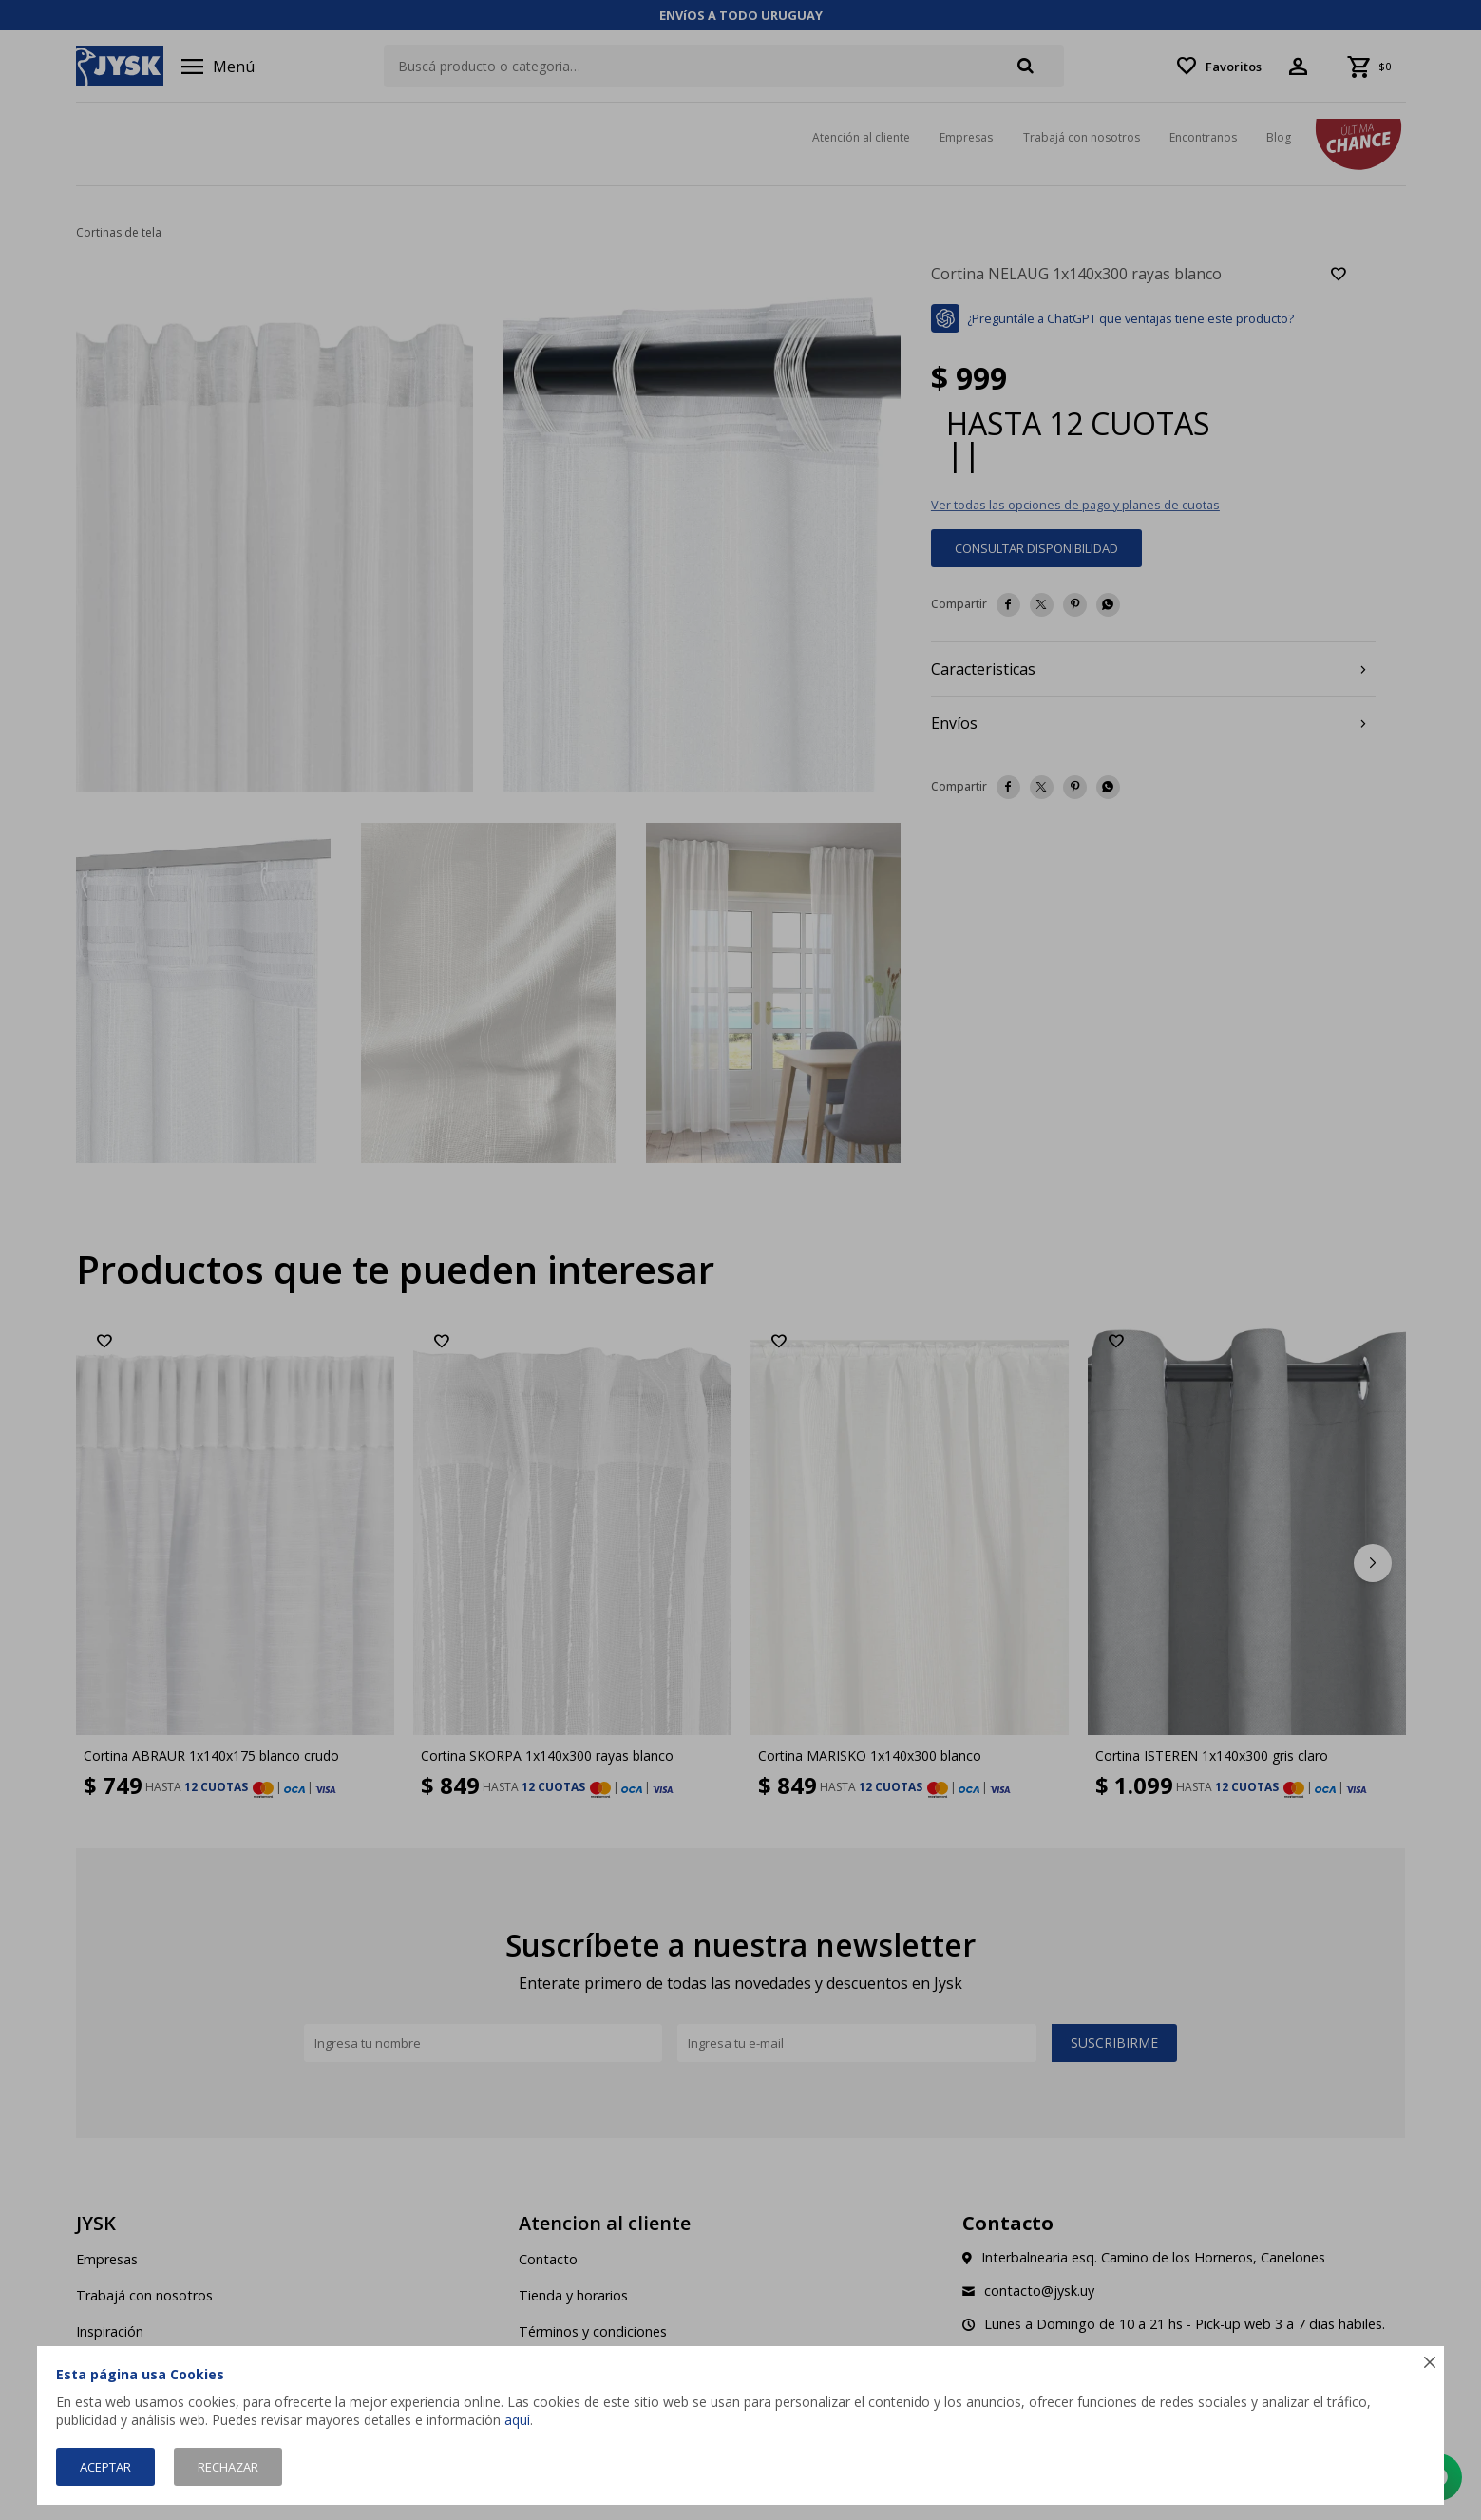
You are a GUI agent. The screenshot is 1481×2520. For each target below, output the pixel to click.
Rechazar (228, 2466)
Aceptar (105, 2466)
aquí (517, 2420)
